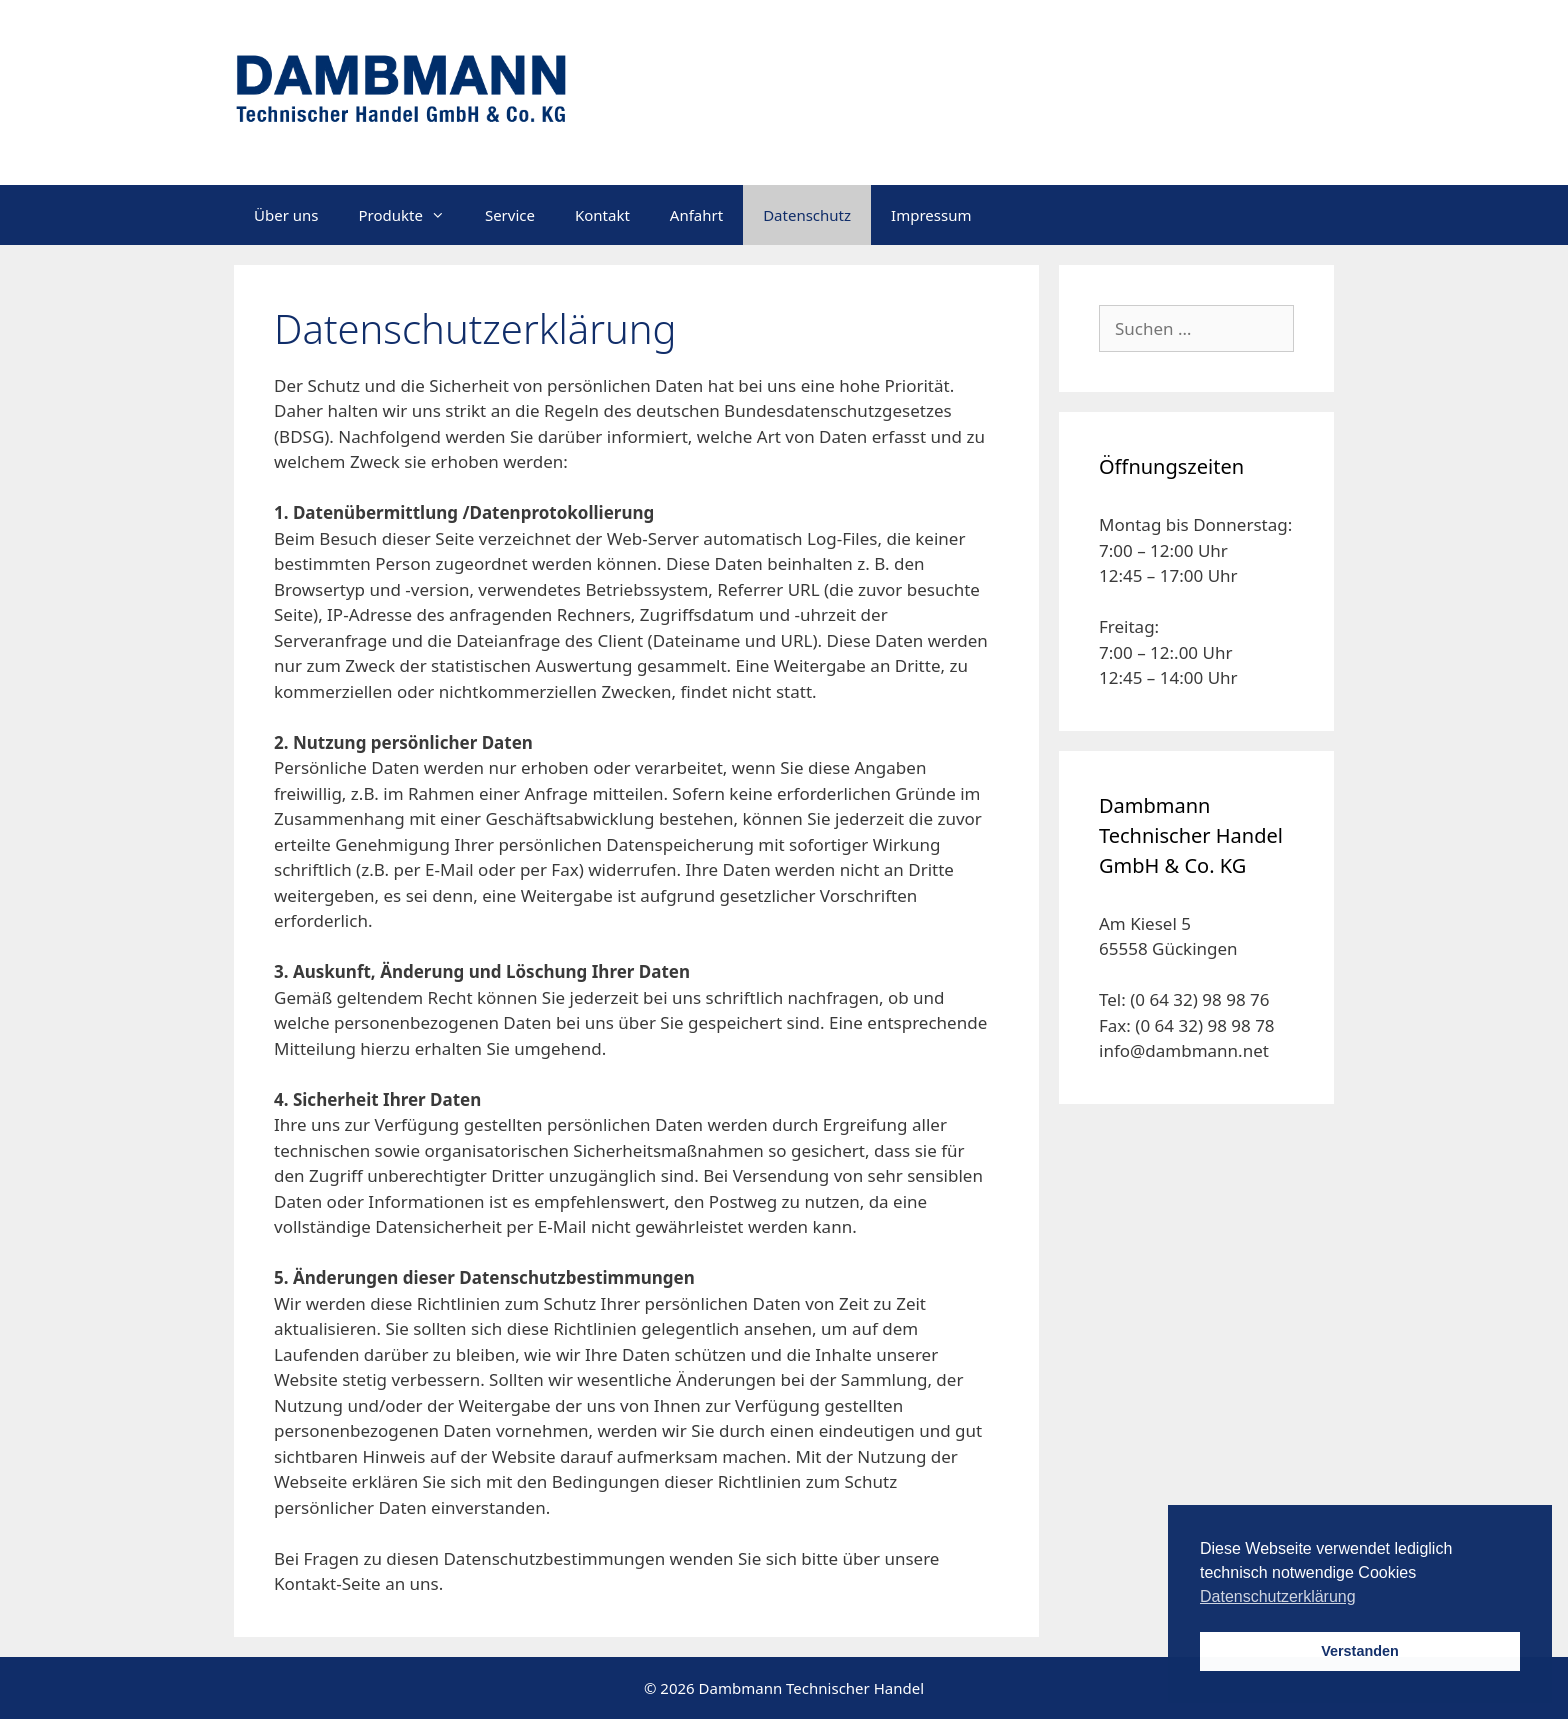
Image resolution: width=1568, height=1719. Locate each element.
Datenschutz (807, 215)
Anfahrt (696, 215)
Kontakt (602, 215)
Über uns (286, 215)
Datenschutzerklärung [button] (1278, 1596)
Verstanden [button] (1360, 1651)
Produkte (411, 215)
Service (510, 215)
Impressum (931, 215)
